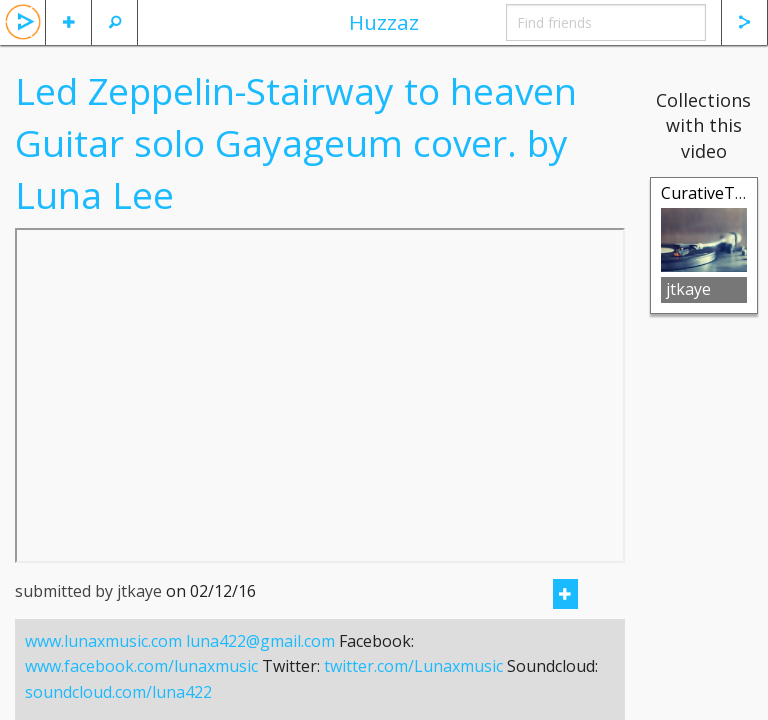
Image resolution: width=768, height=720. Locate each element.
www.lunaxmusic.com (103, 641)
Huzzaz (384, 22)
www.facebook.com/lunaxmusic (141, 666)
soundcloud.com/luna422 (118, 692)
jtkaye (688, 289)
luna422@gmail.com (260, 641)
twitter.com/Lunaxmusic (413, 666)
